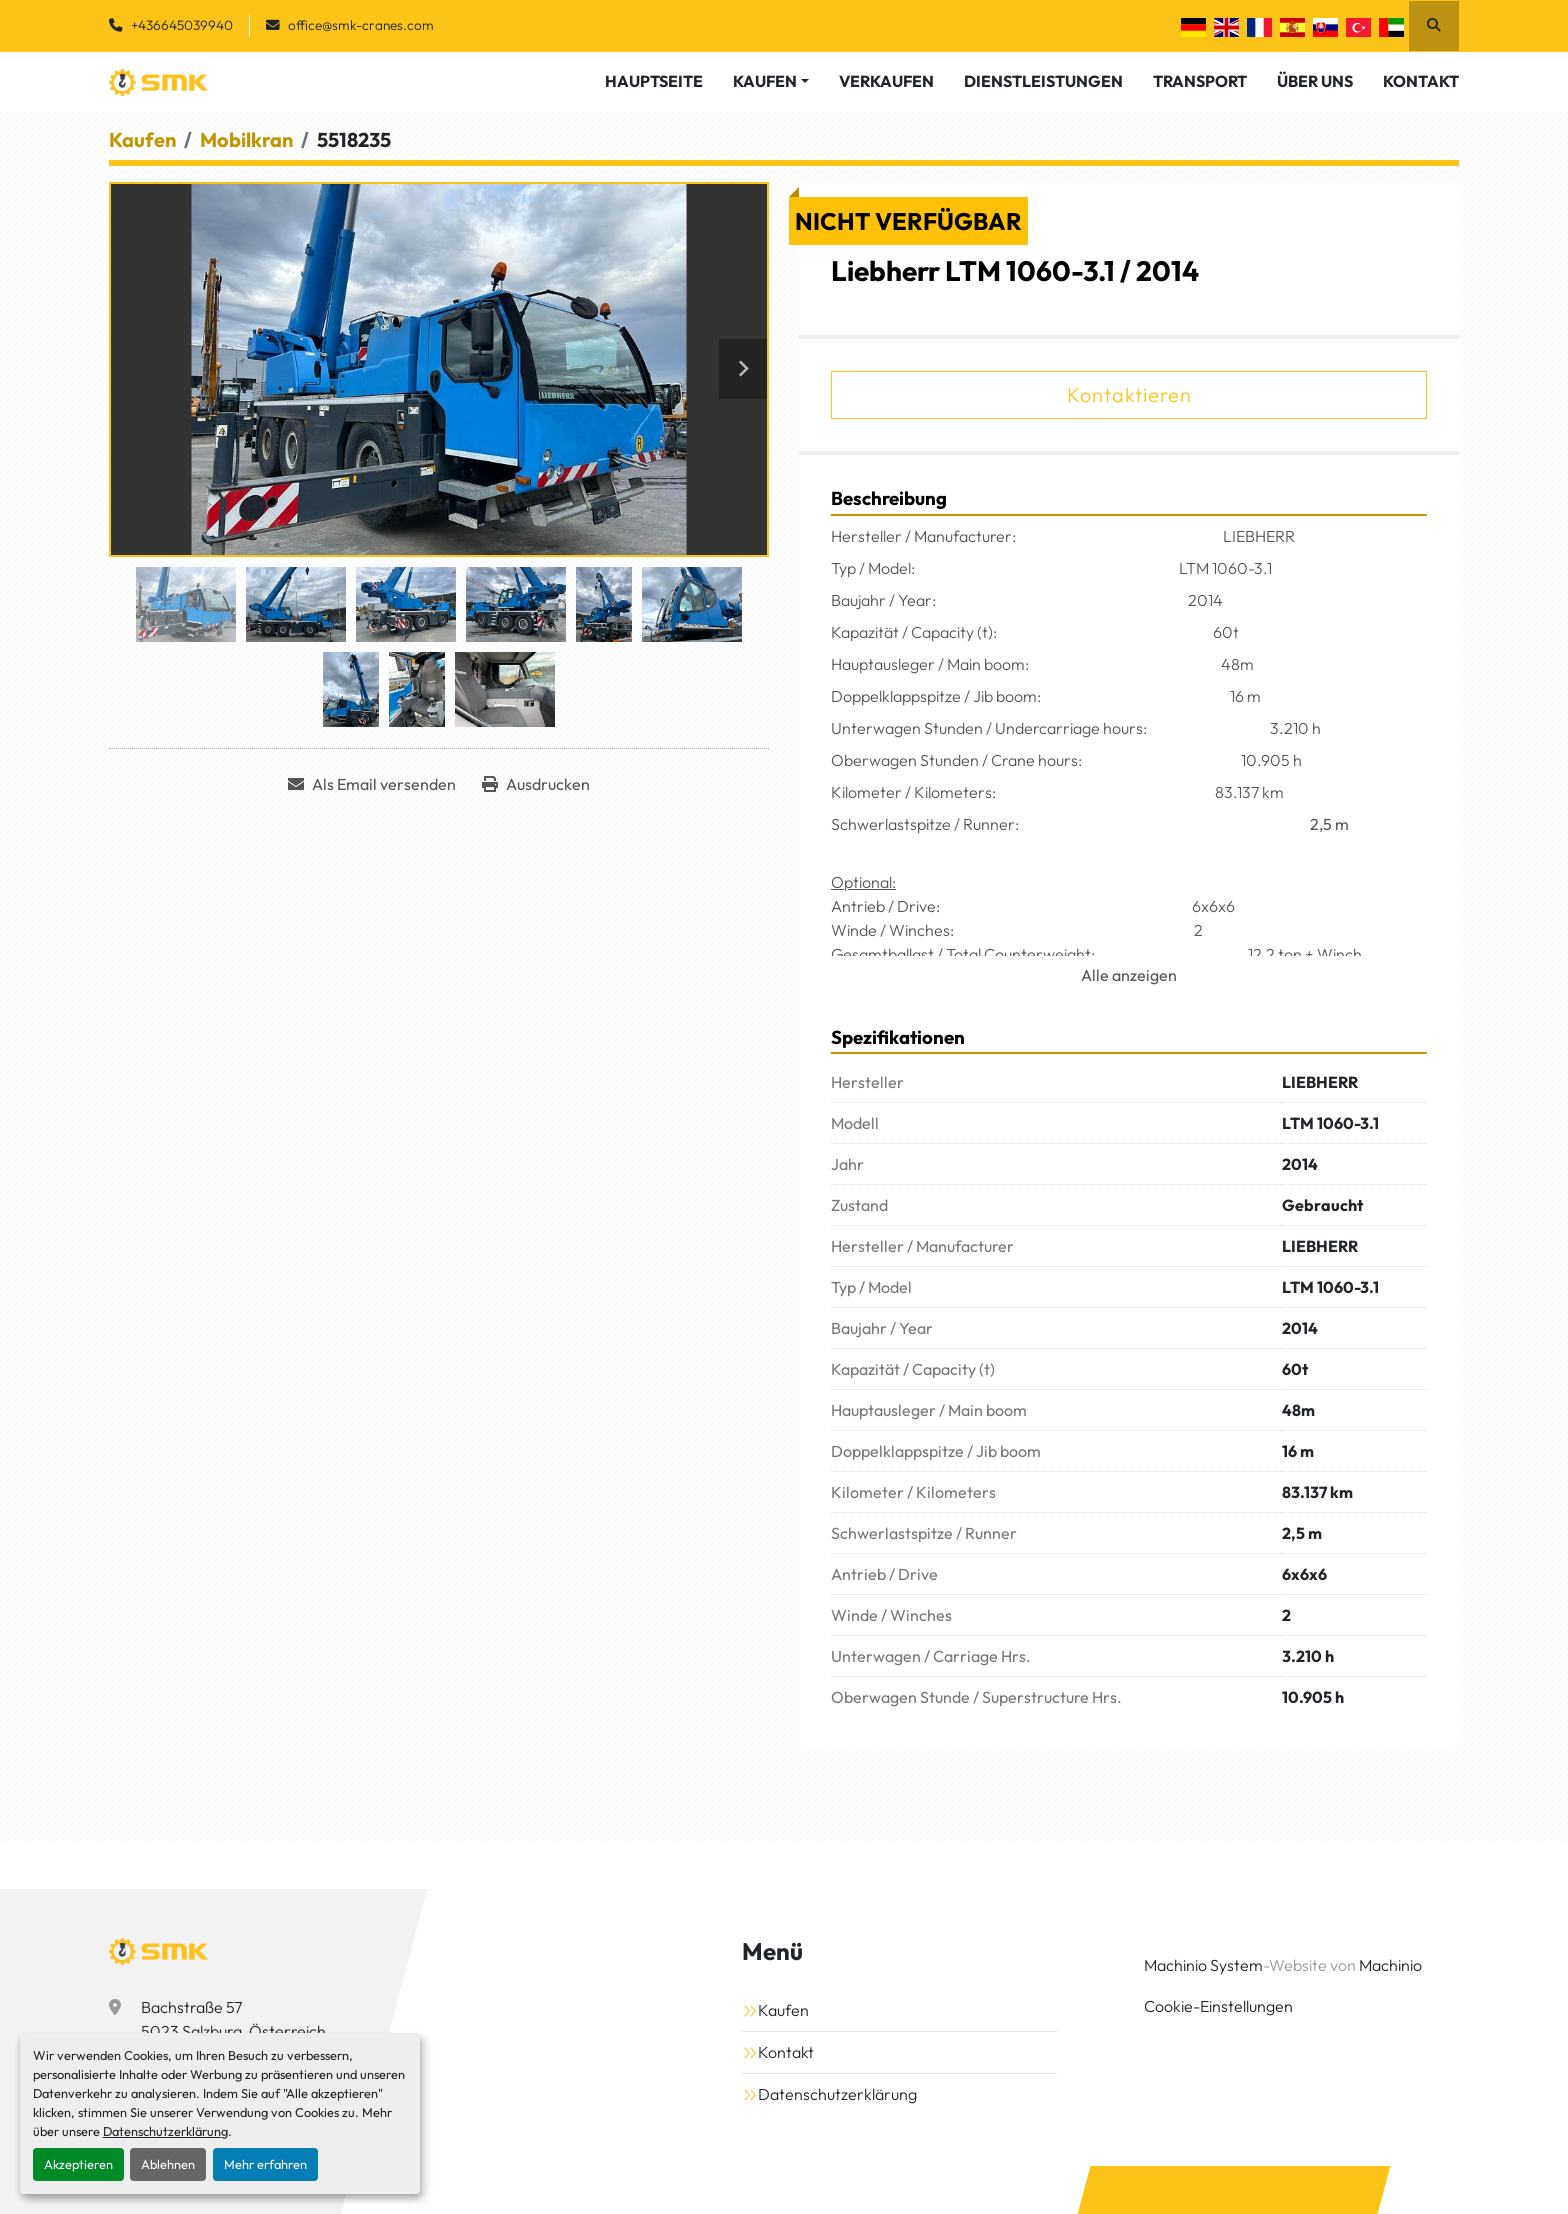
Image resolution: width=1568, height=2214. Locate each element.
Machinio (1390, 1965)
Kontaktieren (1129, 394)
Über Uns (1315, 81)
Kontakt (1421, 81)
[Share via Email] (372, 784)
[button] (771, 81)
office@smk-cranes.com (361, 25)
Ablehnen (168, 2164)
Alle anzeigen (1129, 975)
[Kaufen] (142, 139)
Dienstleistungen (1043, 81)
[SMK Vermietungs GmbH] (159, 1951)
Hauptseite (654, 81)
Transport (1200, 81)
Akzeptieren (78, 2164)
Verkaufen (886, 81)
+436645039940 (182, 25)
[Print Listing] (536, 784)
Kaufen (765, 81)
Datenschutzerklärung (165, 2131)
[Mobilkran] (246, 139)
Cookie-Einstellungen (1218, 2006)
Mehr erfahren (265, 2164)
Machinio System (1203, 1965)
